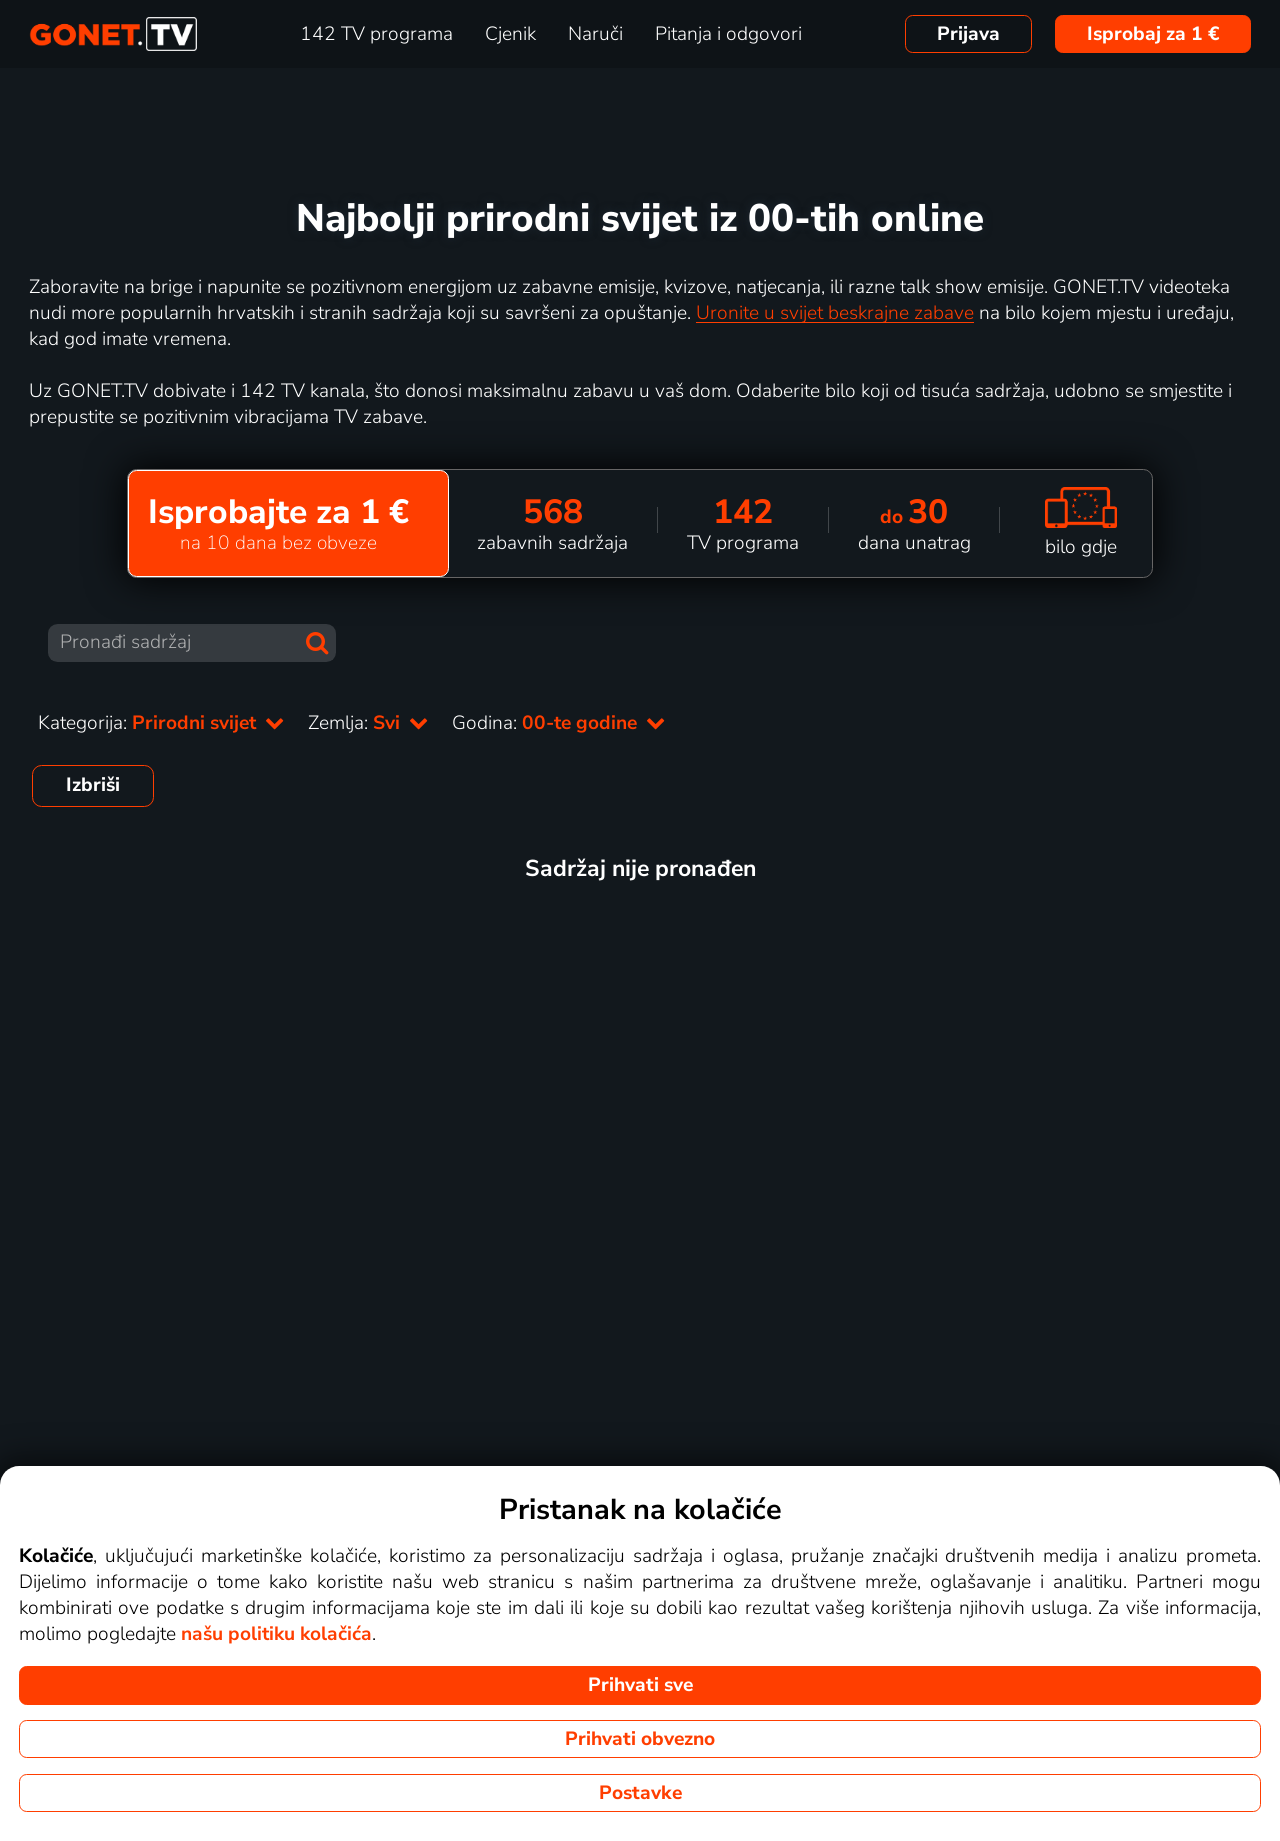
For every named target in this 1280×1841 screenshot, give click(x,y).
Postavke (640, 1793)
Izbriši (93, 785)
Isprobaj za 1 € (1153, 34)
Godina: (558, 723)
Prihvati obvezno (640, 1739)
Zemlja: (368, 723)
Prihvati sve (640, 1685)
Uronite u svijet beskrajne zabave (835, 313)
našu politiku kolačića (276, 1634)
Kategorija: (161, 723)
